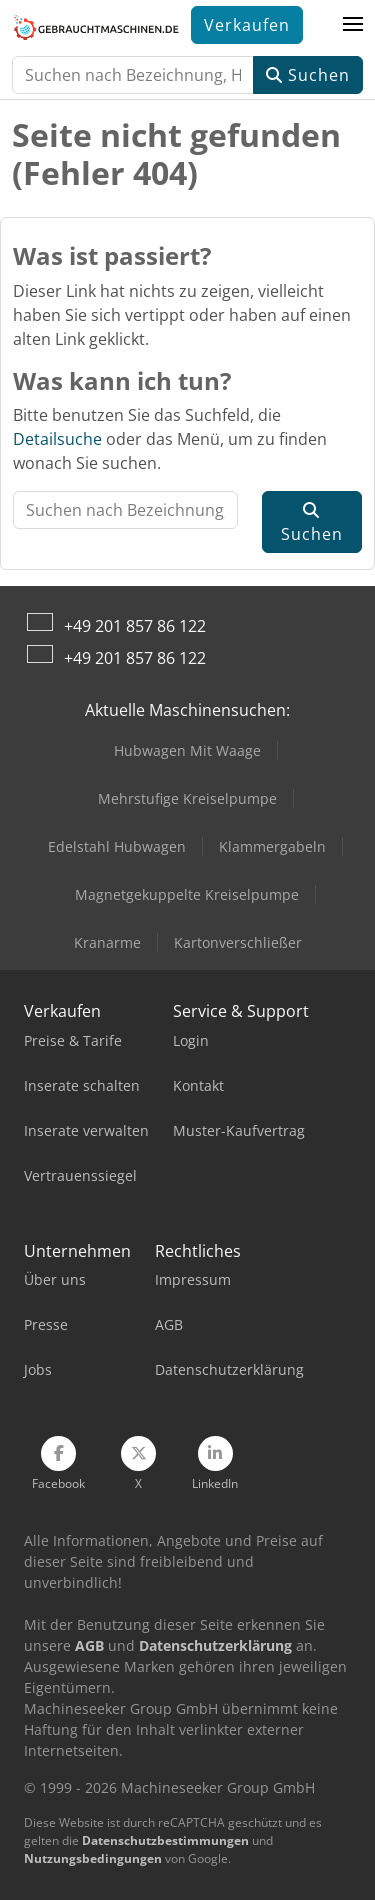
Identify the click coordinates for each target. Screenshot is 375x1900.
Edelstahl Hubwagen (117, 846)
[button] (353, 25)
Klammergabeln (272, 846)
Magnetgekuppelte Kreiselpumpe (187, 894)
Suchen (308, 75)
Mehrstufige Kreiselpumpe (187, 798)
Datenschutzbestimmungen (165, 1840)
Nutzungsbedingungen (93, 1858)
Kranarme (107, 942)
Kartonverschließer (238, 942)
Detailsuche (57, 439)
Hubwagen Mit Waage (187, 750)
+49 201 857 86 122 (135, 626)
